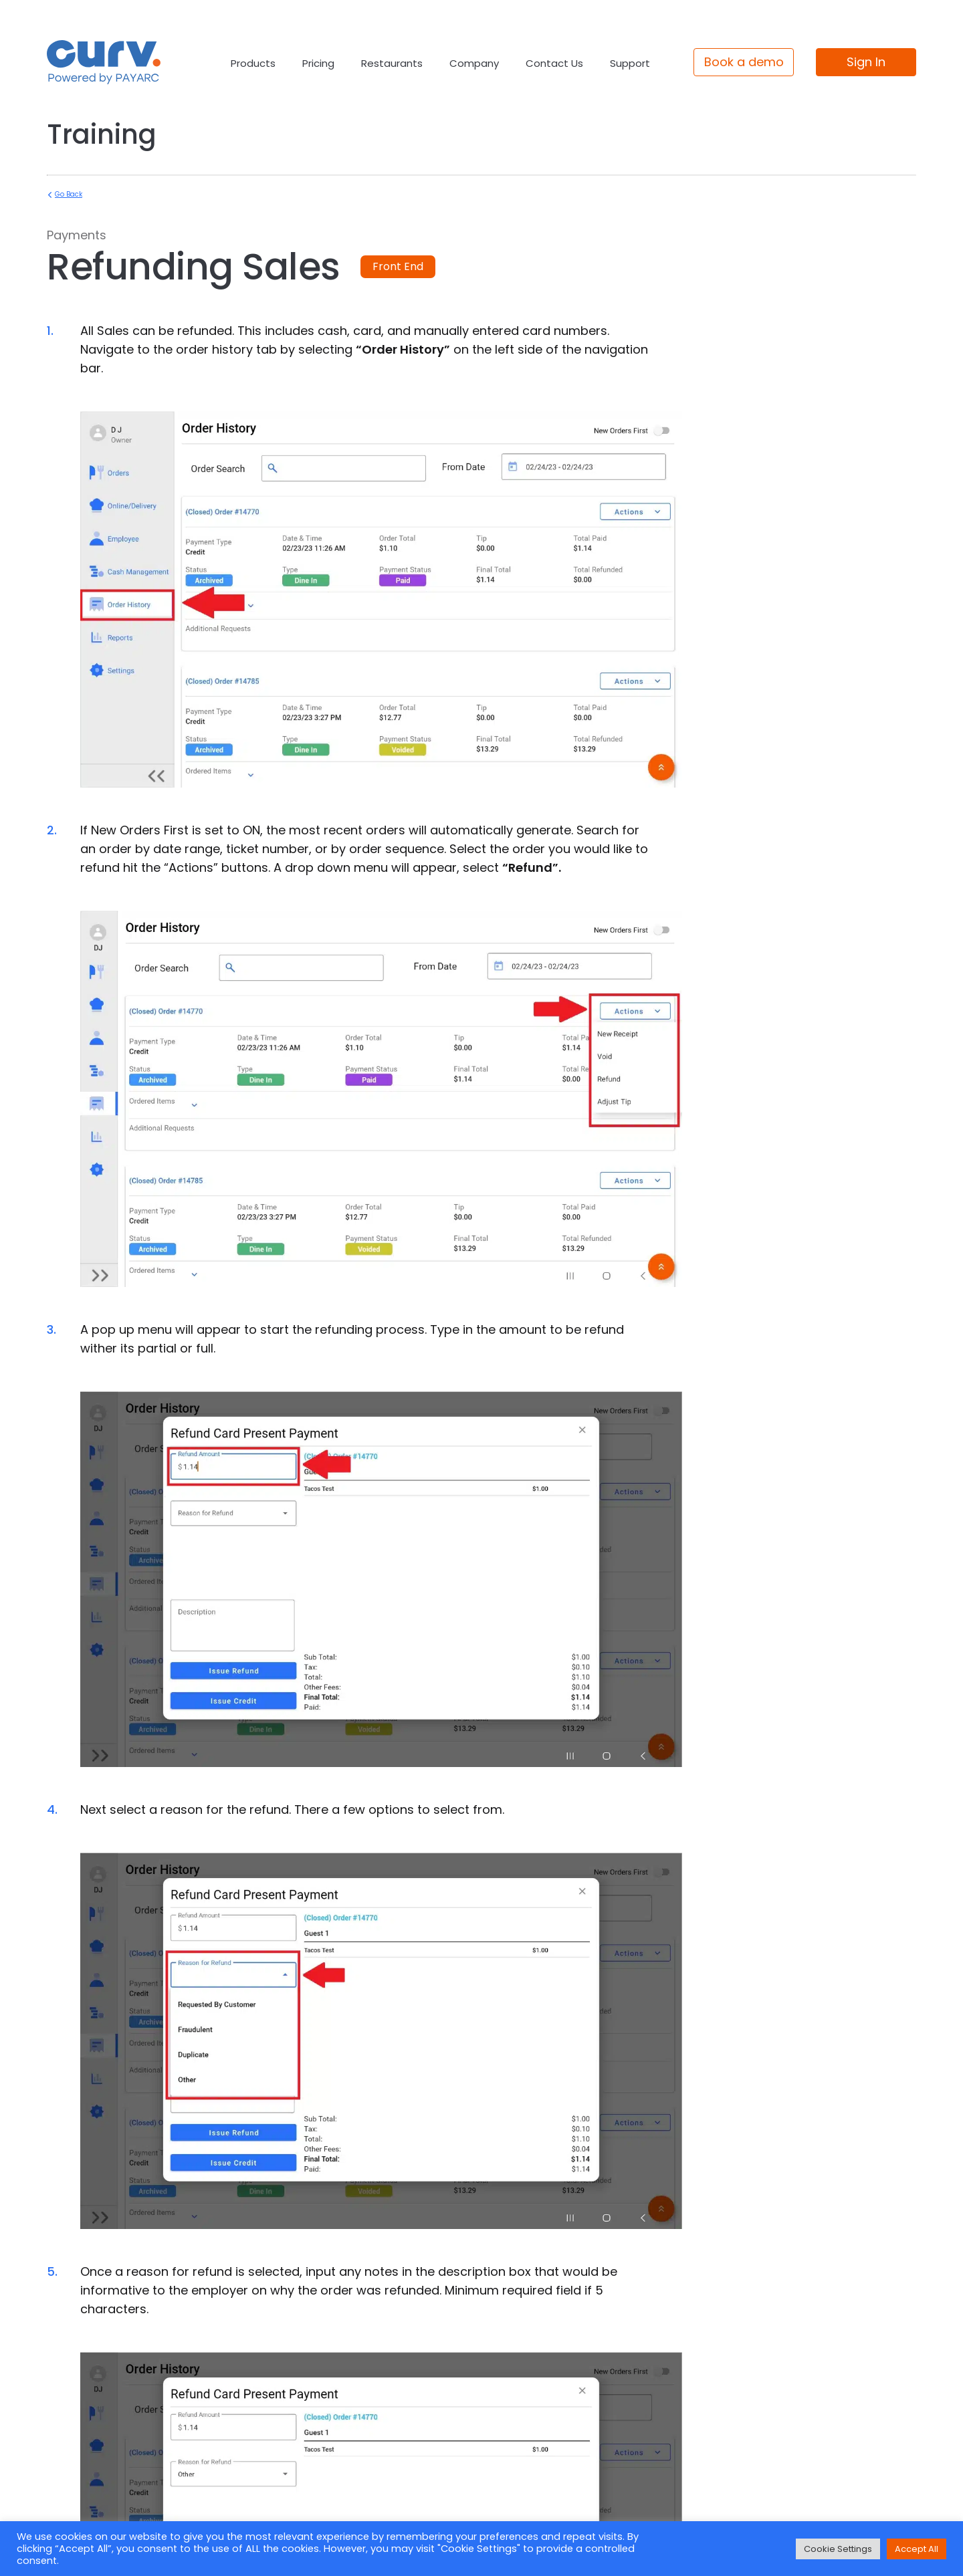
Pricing (318, 63)
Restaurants (392, 63)
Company (474, 63)
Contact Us (554, 63)
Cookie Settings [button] (838, 2549)
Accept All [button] (916, 2549)
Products (253, 63)
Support (630, 63)
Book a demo (744, 61)
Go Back (68, 194)
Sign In (866, 61)
